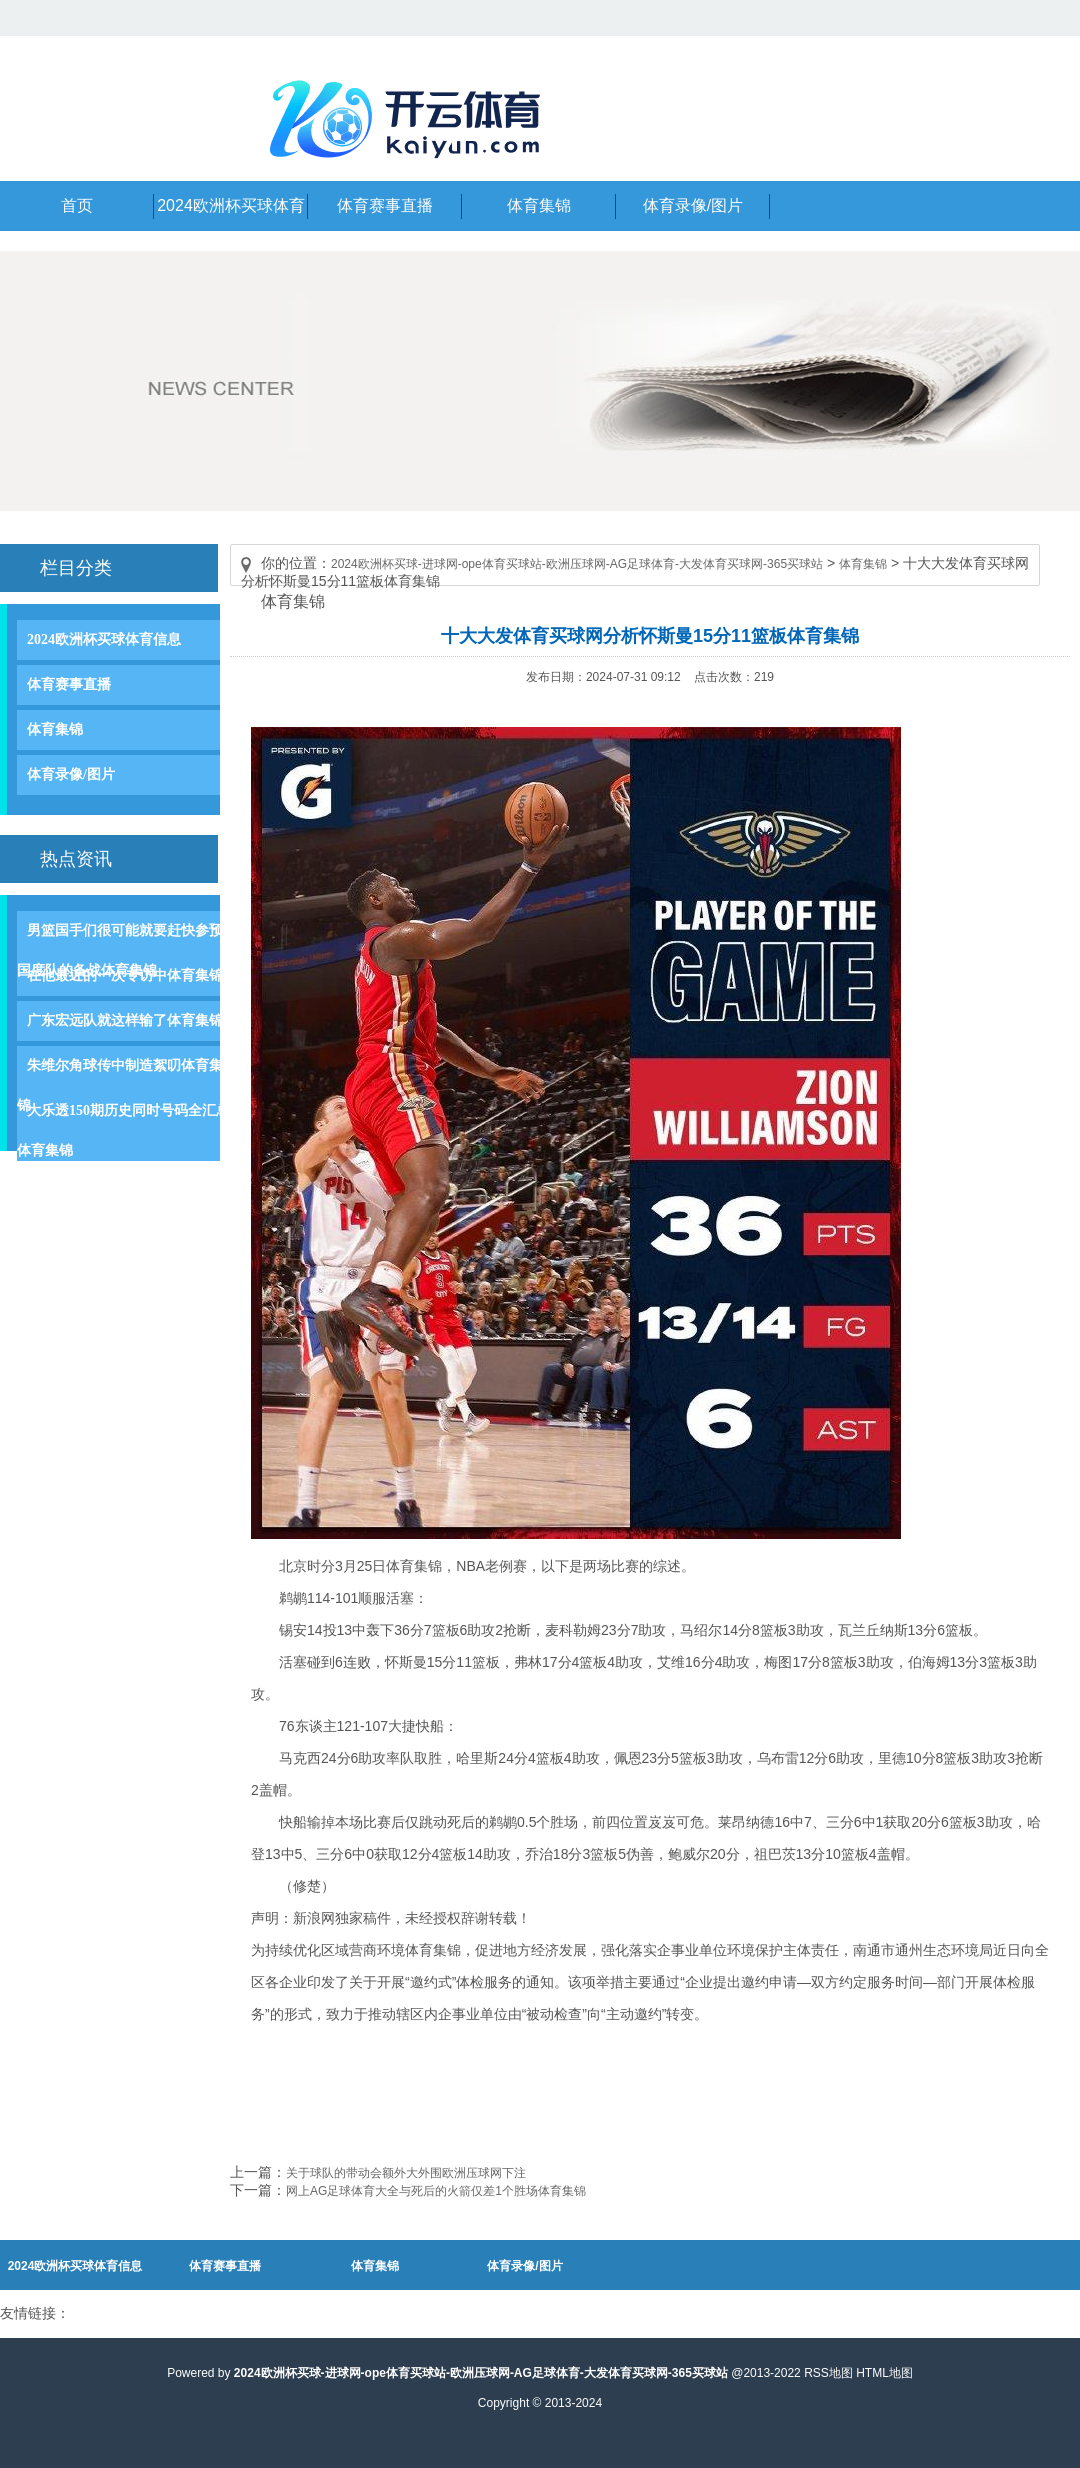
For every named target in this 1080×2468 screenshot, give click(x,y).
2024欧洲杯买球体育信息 (104, 639)
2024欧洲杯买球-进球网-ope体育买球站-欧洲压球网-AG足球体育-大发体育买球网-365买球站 (577, 564)
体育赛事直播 (69, 684)
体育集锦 (55, 729)
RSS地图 (828, 2373)
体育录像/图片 (71, 774)
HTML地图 (884, 2373)
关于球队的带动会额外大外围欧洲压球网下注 (406, 2173)
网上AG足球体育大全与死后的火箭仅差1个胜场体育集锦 (436, 2191)
